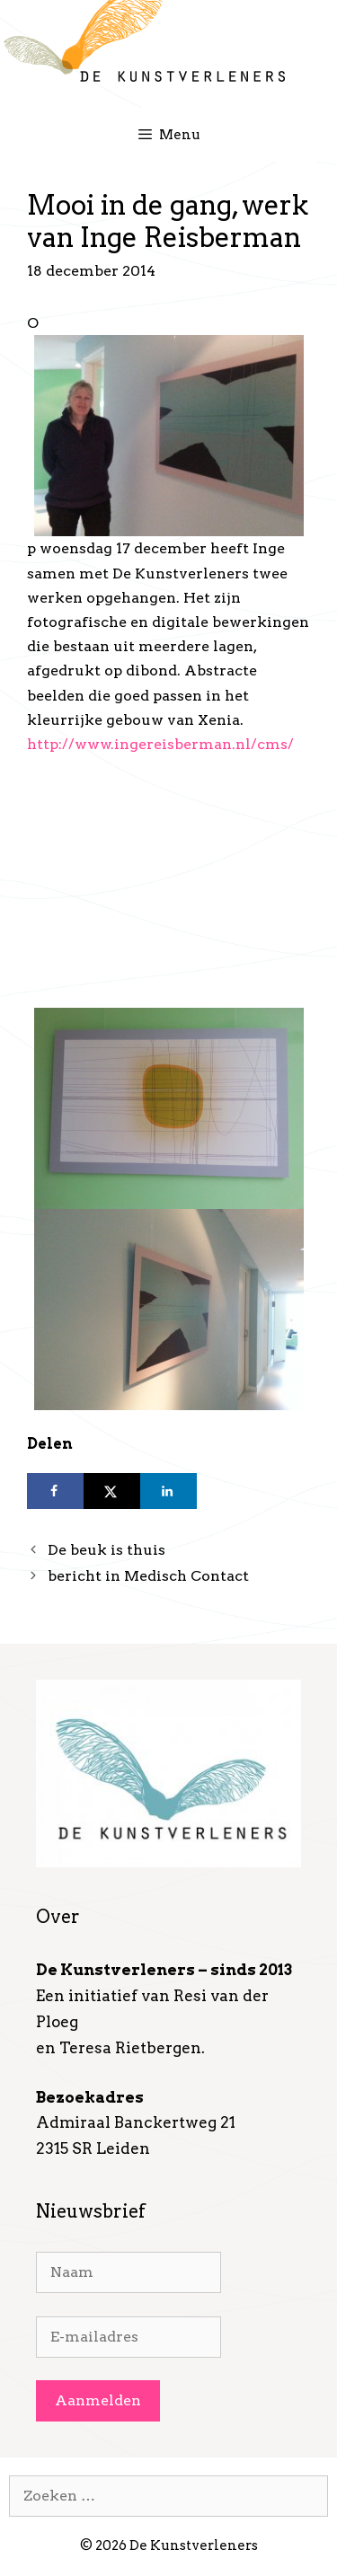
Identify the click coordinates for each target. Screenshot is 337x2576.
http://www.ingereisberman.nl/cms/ (160, 744)
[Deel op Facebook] (55, 1491)
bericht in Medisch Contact (148, 1575)
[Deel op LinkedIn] (168, 1491)
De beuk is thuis (106, 1549)
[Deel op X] (112, 1491)
